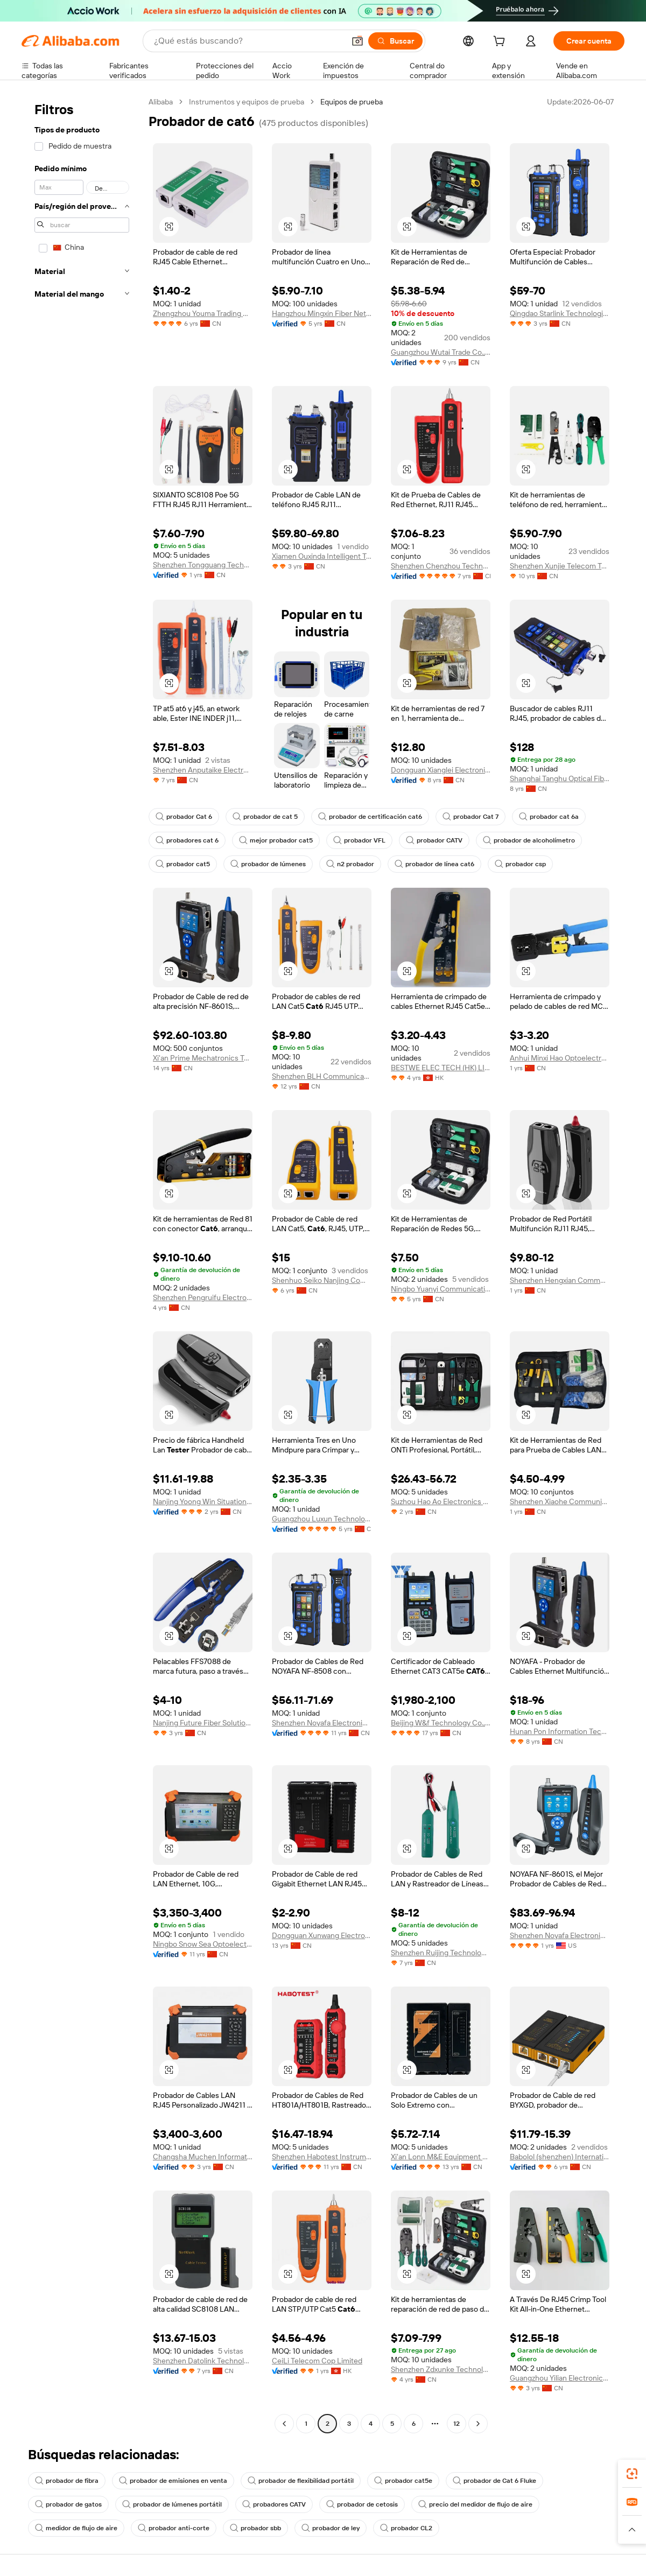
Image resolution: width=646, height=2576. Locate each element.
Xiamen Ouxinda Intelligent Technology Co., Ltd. (321, 556)
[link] (632, 2474)
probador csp (520, 864)
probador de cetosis (362, 2504)
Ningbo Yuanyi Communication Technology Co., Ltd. (440, 1289)
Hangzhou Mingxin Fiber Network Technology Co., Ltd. (321, 313)
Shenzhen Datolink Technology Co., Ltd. (202, 2360)
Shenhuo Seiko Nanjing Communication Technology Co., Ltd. (321, 1280)
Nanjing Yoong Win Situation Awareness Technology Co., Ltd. (202, 1501)
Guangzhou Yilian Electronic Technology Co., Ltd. (559, 2378)
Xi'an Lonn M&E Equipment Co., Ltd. (440, 2156)
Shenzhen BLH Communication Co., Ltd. (321, 1076)
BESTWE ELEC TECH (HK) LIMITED (440, 1067)
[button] (357, 40)
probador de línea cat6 (434, 864)
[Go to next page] (478, 2423)
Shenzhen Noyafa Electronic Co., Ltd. (321, 1722)
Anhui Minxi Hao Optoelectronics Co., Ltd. (559, 1058)
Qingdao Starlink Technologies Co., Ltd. (559, 313)
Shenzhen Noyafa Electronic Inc (559, 1935)
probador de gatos (68, 2504)
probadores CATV (274, 2504)
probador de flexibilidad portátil (301, 2480)
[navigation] (82, 1264)
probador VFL (359, 840)
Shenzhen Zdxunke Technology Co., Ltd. (440, 2369)
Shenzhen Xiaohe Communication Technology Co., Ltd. (559, 1501)
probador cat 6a (549, 816)
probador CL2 (406, 2528)
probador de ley (330, 2528)
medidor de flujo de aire (76, 2528)
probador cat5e (403, 2480)
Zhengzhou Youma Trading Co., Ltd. (202, 313)
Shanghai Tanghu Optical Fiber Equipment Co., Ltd (559, 778)
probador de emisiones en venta (173, 2480)
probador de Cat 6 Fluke (494, 2480)
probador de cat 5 (265, 816)
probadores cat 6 (187, 840)
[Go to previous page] (284, 2423)
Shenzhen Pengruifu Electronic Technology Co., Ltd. (202, 1297)
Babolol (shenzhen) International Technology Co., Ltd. (559, 2156)
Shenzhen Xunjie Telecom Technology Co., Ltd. (559, 565)
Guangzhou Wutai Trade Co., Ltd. (440, 352)
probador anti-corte (173, 2528)
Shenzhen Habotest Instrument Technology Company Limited (321, 2156)
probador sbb (255, 2528)
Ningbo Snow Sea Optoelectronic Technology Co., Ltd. (202, 1944)
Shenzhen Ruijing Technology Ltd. (440, 1952)
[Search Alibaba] (248, 41)
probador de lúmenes (268, 864)
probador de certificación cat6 (370, 816)
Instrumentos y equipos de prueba (246, 101)
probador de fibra (67, 2480)
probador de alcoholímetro (529, 840)
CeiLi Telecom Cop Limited (317, 2360)
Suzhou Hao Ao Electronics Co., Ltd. (440, 1501)
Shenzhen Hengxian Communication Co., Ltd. (559, 1280)
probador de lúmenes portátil (172, 2504)
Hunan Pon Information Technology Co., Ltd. (559, 1731)
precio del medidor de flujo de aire (475, 2504)
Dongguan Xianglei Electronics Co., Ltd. (440, 770)
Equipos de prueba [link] (351, 101)
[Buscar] (395, 41)
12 (456, 2423)
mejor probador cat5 (276, 840)
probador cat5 (183, 864)
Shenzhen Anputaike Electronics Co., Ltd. (202, 770)
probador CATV (434, 840)
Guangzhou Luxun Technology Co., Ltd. (321, 1518)
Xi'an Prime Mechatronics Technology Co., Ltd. (202, 1058)
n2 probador (350, 864)
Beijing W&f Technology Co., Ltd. (440, 1722)
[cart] (501, 42)
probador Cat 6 (184, 816)
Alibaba (161, 101)
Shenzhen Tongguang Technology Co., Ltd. (202, 564)
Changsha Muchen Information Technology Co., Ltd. (202, 2156)
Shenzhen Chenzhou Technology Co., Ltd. (440, 565)
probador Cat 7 (470, 816)
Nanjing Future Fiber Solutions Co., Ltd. (202, 1722)
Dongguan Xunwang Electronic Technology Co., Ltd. (321, 1935)
